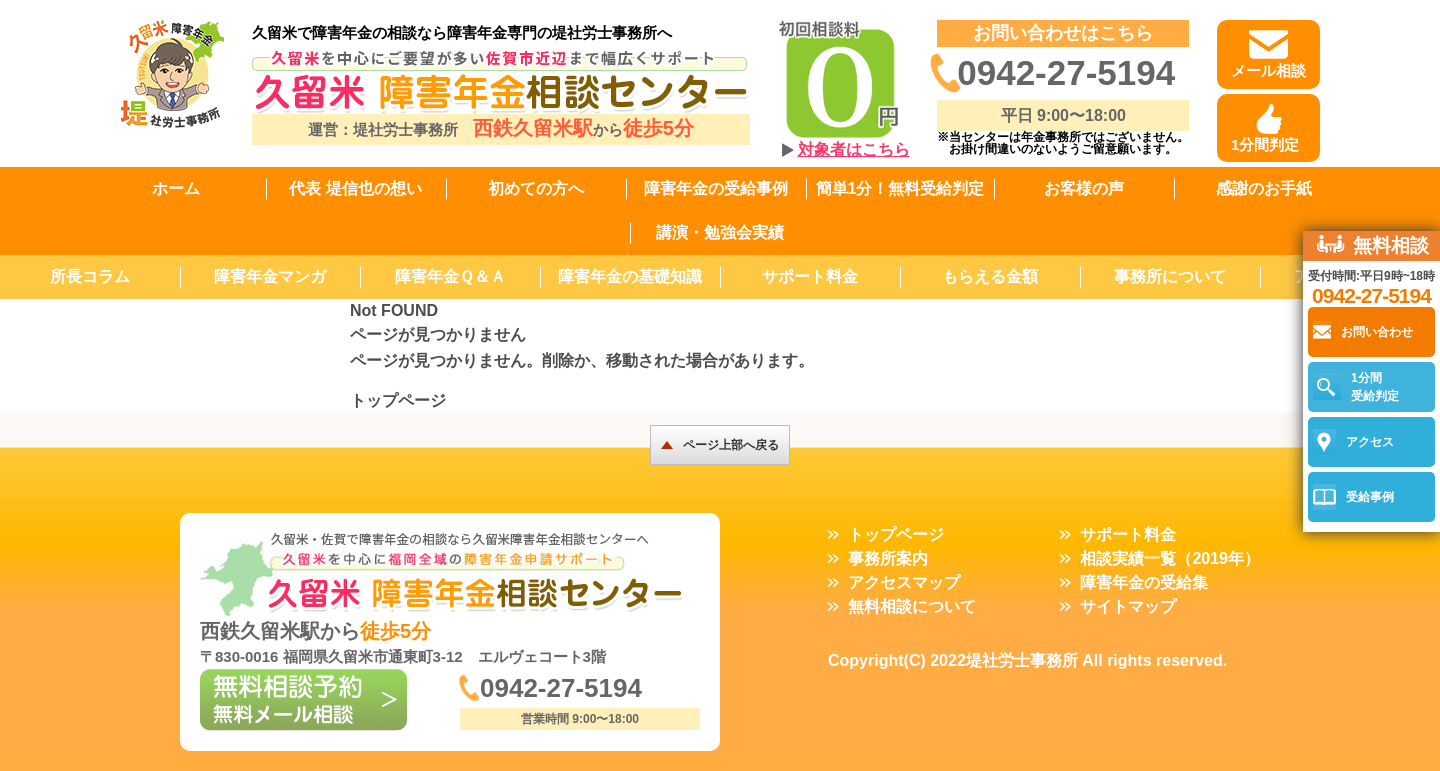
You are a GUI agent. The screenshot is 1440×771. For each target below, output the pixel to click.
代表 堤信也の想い (355, 188)
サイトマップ (1128, 606)
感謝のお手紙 (1264, 188)
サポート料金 (810, 276)
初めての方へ (536, 188)
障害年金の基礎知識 (630, 276)
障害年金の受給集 (1144, 582)
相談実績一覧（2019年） (1170, 558)
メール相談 (1268, 70)
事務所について (1170, 276)
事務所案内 (888, 558)
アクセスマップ (904, 582)
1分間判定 (1265, 144)
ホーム (176, 188)
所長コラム (90, 276)
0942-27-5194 (1066, 72)
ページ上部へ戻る (731, 445)
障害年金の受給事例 (716, 188)
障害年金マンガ (270, 276)
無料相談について (912, 606)
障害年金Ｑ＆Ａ (450, 276)
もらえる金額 (990, 276)
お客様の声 (1084, 188)
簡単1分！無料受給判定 (900, 188)
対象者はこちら (854, 149)
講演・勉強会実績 (720, 232)
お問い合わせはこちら (1063, 33)
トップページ (398, 400)
